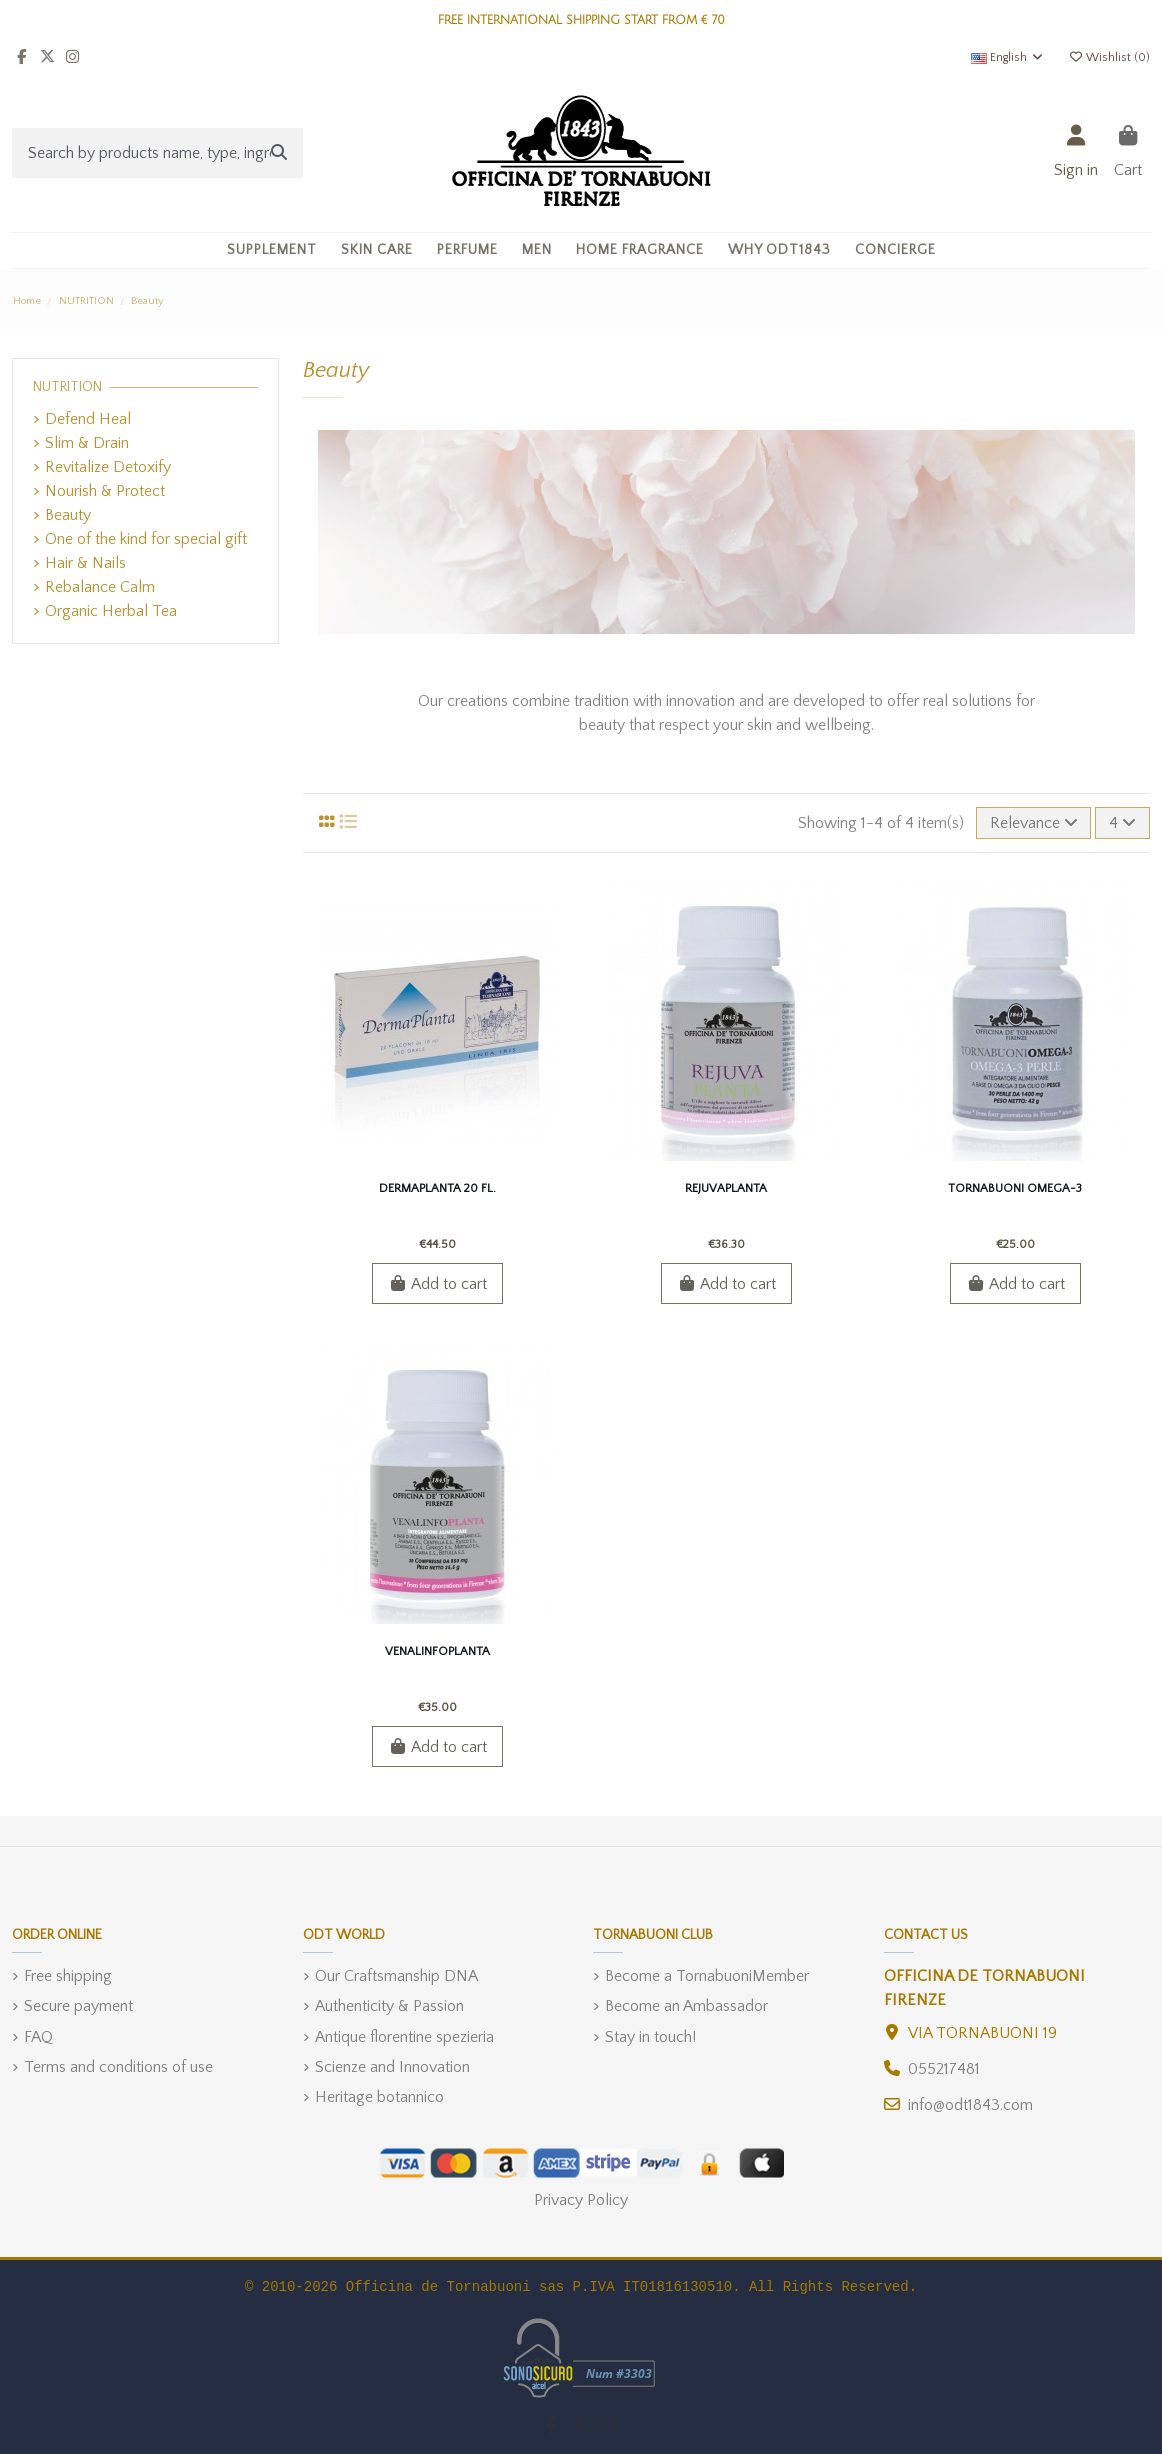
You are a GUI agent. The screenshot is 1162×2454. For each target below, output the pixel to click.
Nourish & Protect (105, 491)
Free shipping (68, 1976)
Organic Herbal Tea (111, 611)
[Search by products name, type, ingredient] (279, 153)
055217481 (944, 2069)
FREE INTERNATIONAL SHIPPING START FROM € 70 (581, 20)
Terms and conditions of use (118, 2067)
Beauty (68, 515)
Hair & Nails (85, 563)
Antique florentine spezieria (404, 2037)
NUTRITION (67, 387)
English (1008, 57)
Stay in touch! (650, 2037)
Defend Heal (88, 419)
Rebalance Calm (100, 587)
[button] (377, 250)
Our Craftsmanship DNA (396, 1976)
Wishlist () (1109, 57)
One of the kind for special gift (146, 539)
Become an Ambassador (686, 2006)
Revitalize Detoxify (108, 467)
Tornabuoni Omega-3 (1015, 1188)
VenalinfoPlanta (437, 1651)
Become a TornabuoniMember (707, 1976)
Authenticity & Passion (389, 2006)
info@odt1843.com (970, 2105)
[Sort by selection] (1034, 823)
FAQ (38, 2037)
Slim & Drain (87, 443)
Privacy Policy (581, 2200)
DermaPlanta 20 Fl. (437, 1188)
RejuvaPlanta (726, 1188)
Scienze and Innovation (392, 2067)
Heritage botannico (379, 2097)
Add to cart (437, 1284)
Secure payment (78, 2006)
